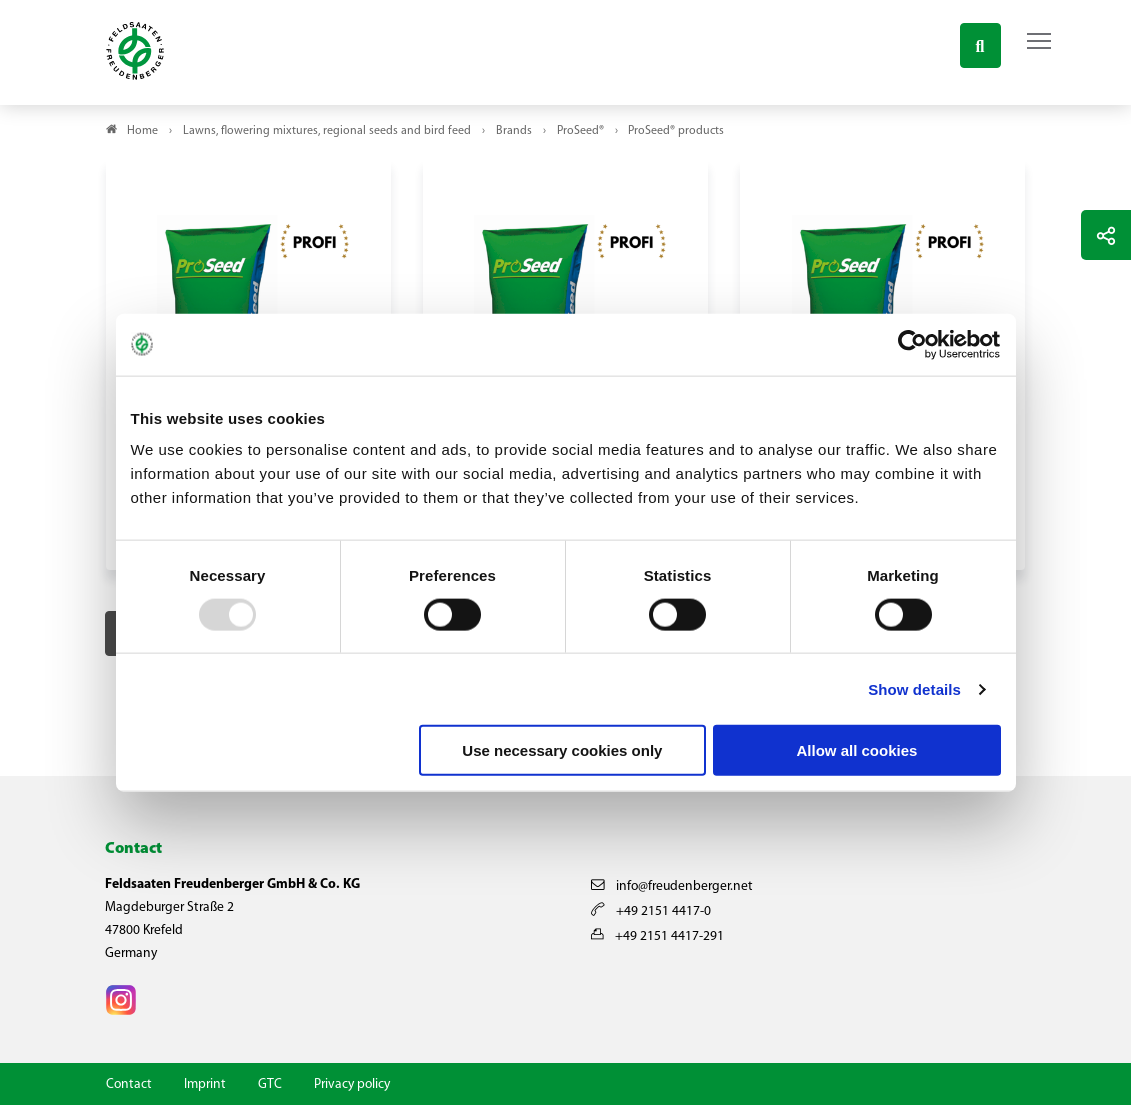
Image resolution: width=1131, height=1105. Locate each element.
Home (142, 131)
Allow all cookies (857, 750)
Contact (129, 1084)
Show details (914, 688)
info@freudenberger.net (672, 886)
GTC (270, 1084)
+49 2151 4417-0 (651, 911)
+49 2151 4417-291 (657, 936)
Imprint (205, 1084)
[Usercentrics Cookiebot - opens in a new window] (913, 344)
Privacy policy (352, 1084)
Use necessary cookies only (562, 750)
